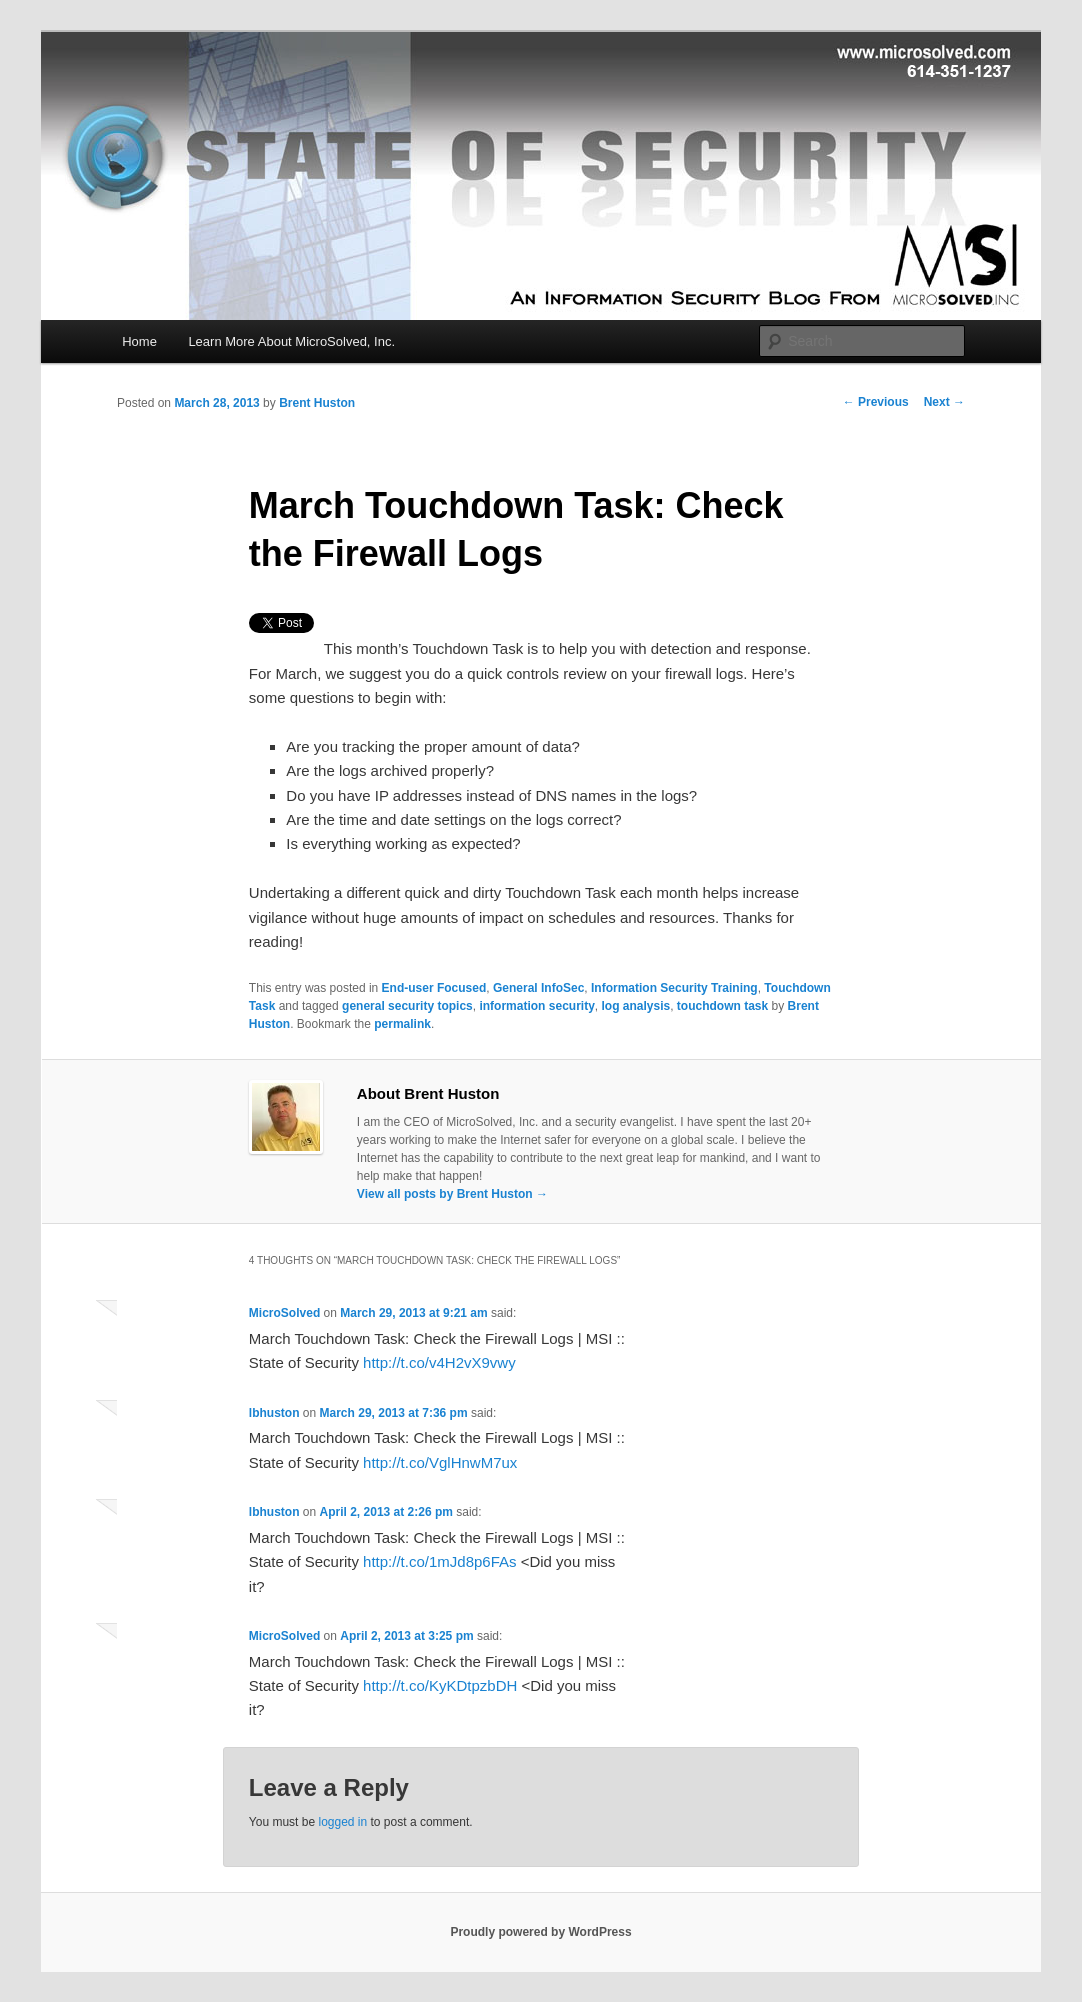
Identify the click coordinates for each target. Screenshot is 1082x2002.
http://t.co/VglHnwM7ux (440, 1462)
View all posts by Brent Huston (452, 1194)
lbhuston (274, 1413)
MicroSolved (284, 1313)
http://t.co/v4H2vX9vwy (439, 1362)
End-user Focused (434, 988)
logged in (342, 1822)
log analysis (635, 1006)
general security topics (407, 1006)
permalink (402, 1024)
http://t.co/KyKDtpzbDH (440, 1685)
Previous (876, 402)
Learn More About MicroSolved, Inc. (291, 341)
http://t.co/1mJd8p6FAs (439, 1561)
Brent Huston (317, 403)
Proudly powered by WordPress (540, 1932)
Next (944, 402)
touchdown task (722, 1006)
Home (139, 341)
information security (536, 1006)
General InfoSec (538, 988)
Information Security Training (674, 988)
